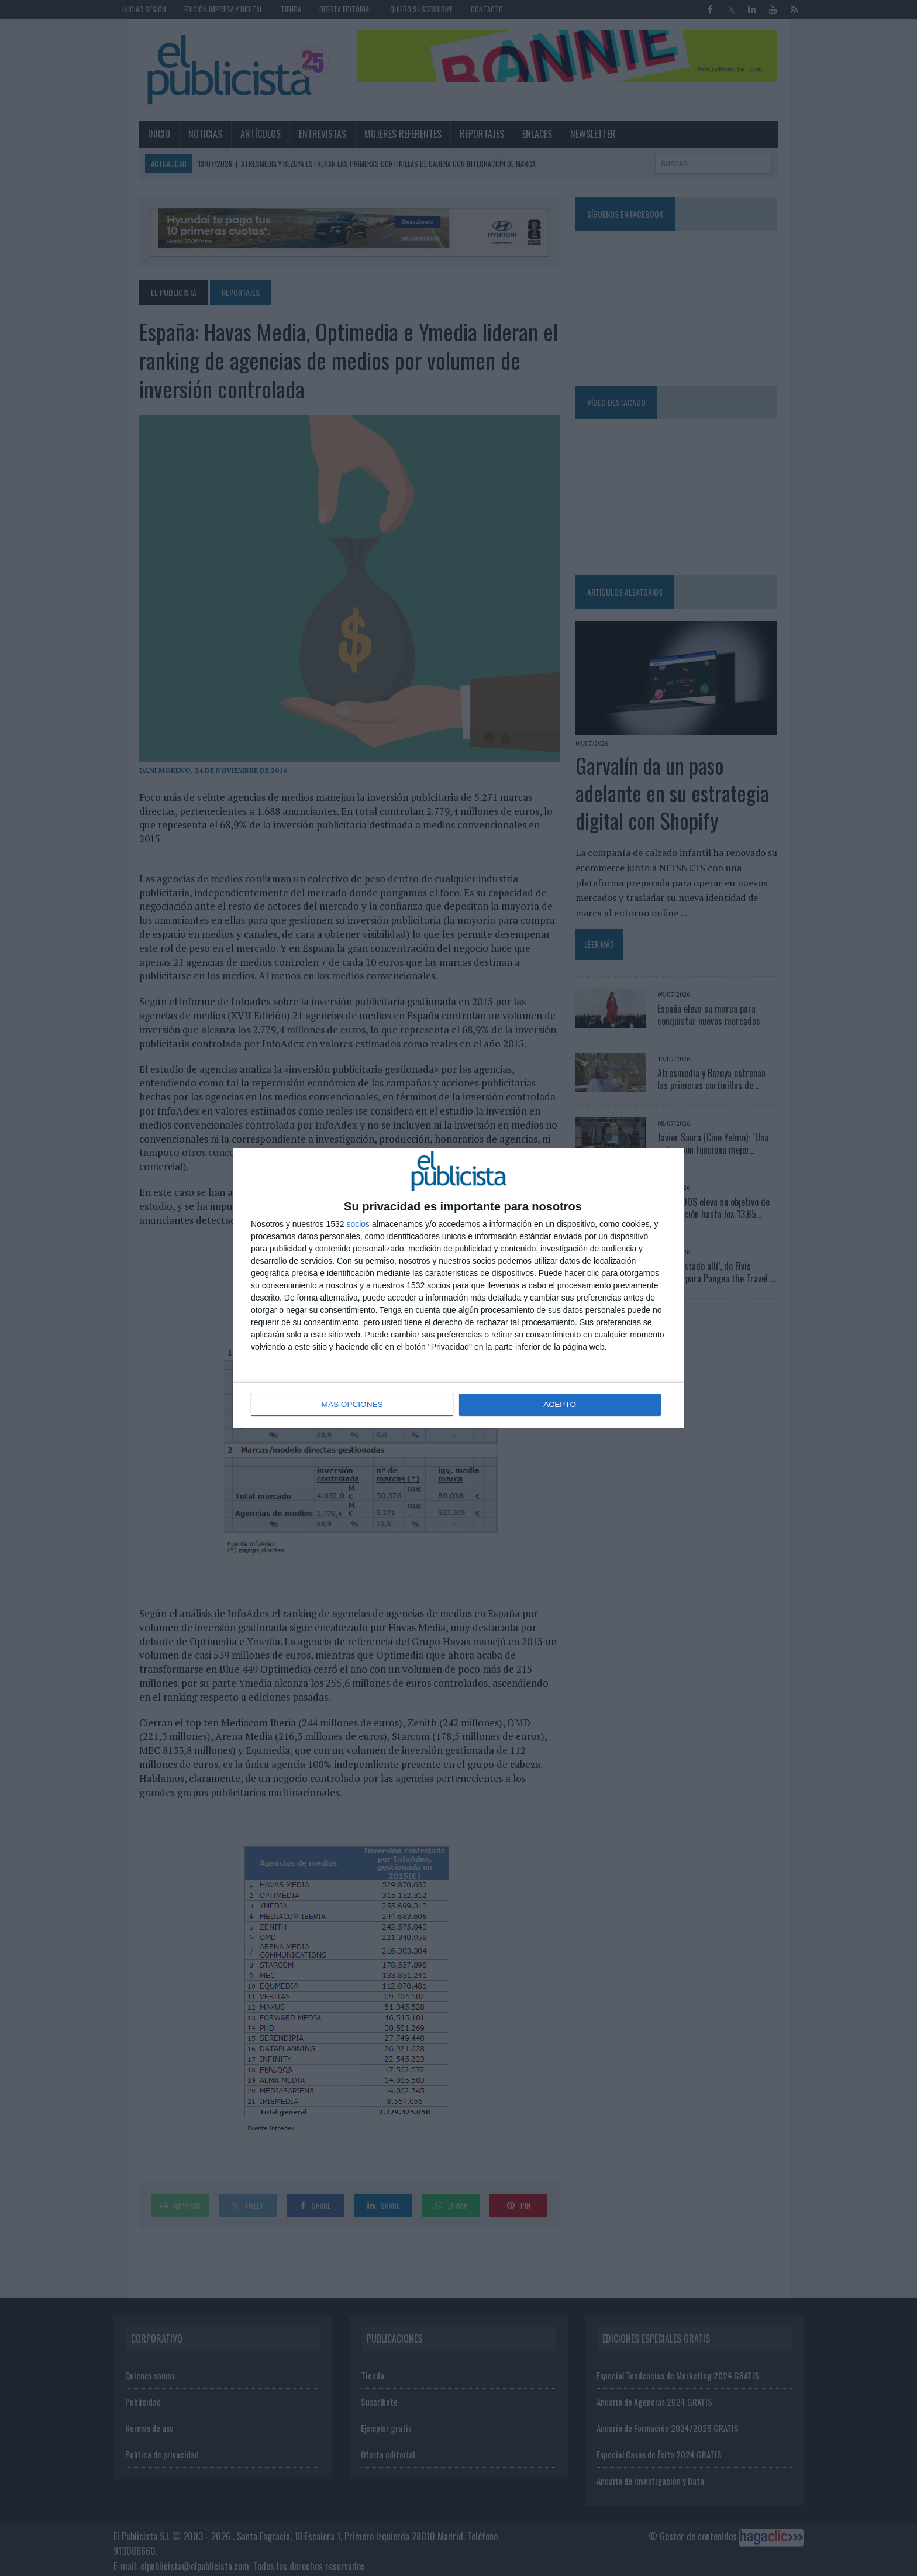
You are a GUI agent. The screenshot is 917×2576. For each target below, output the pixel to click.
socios (358, 1224)
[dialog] (458, 1288)
